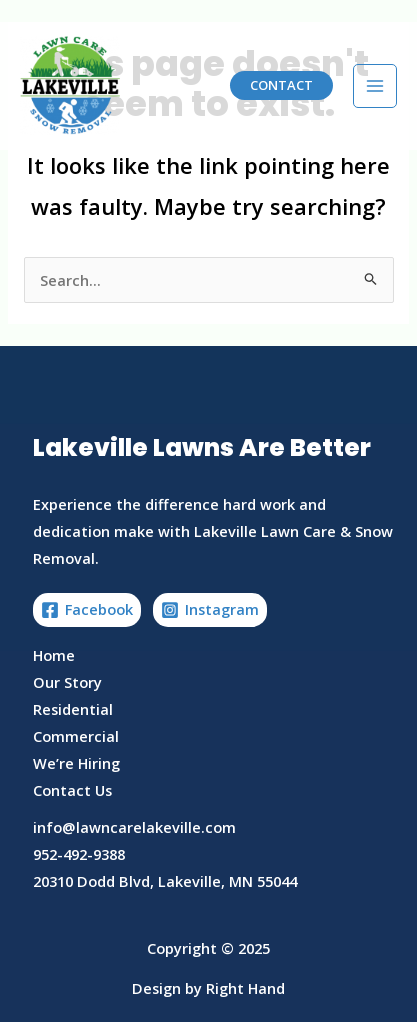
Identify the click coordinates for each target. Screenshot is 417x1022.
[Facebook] (87, 610)
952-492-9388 (79, 854)
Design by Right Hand (208, 988)
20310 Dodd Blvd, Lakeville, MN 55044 (165, 881)
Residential (73, 709)
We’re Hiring (76, 763)
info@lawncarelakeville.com (134, 827)
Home (54, 655)
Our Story (67, 682)
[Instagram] (210, 610)
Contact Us (72, 790)
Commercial (76, 736)
